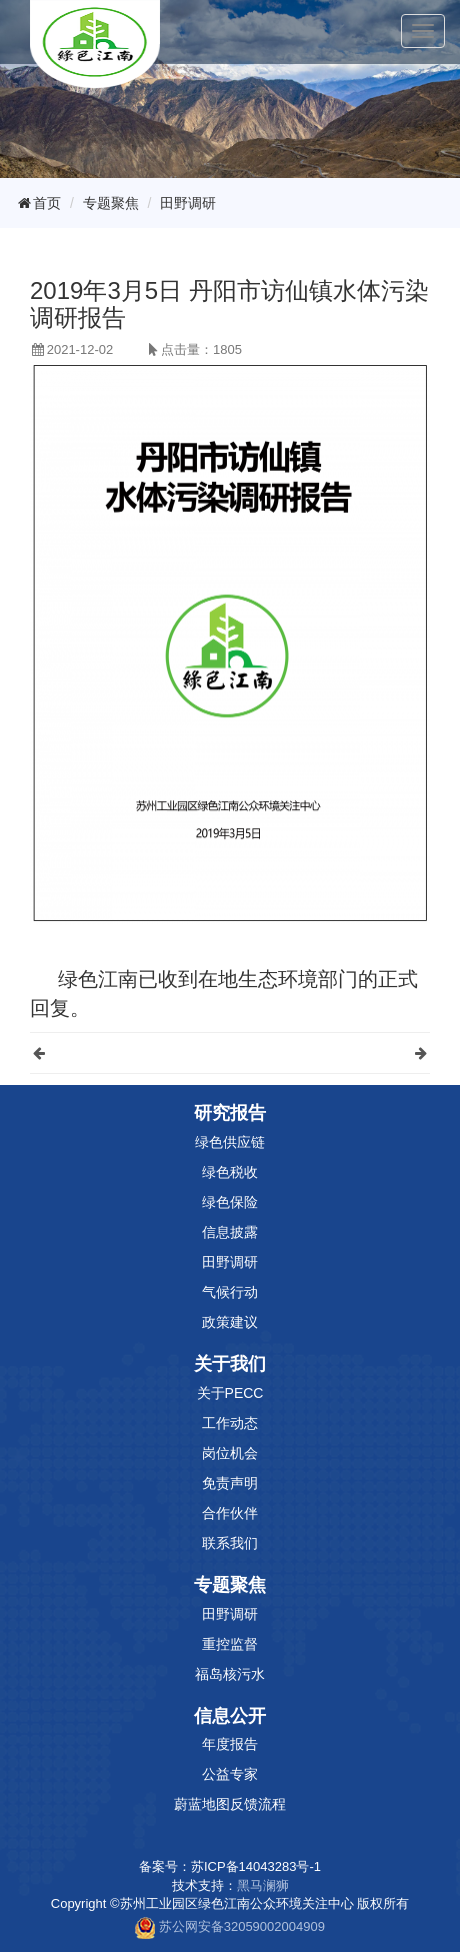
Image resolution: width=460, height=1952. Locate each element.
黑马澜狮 (263, 1885)
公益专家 (230, 1774)
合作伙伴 (230, 1513)
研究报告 (230, 1113)
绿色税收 (230, 1172)
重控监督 (230, 1644)
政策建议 (230, 1322)
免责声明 (230, 1483)
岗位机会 (230, 1453)
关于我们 (230, 1364)
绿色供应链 (230, 1142)
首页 (38, 203)
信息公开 (230, 1716)
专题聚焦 (111, 203)
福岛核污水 (230, 1674)
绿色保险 (230, 1202)
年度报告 (230, 1744)
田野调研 (188, 203)
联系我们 (230, 1543)
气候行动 (230, 1292)
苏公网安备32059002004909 (242, 1926)
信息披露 (230, 1232)
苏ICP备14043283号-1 (256, 1866)
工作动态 (230, 1423)
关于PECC (230, 1393)
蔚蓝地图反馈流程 (230, 1804)
